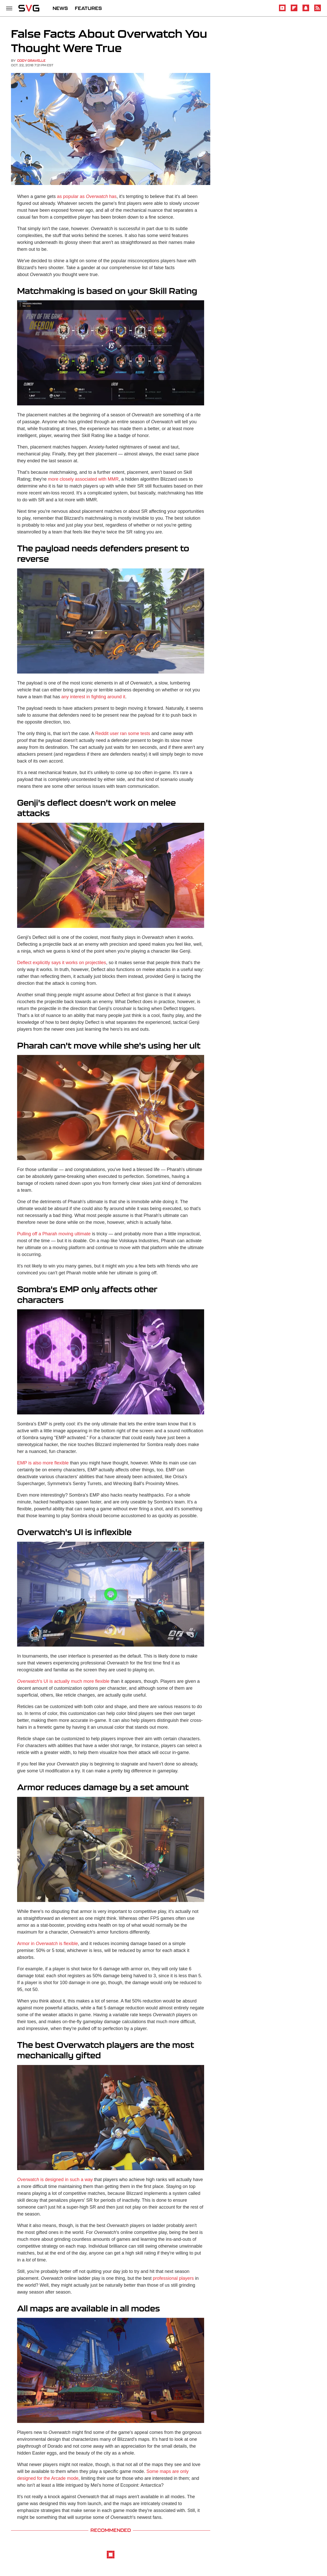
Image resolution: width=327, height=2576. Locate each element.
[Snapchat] (305, 10)
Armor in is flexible (47, 1943)
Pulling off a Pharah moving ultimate (54, 1233)
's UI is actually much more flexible (63, 1681)
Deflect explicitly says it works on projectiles (61, 962)
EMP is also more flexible (43, 1462)
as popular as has (86, 196)
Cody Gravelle (31, 61)
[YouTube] (282, 10)
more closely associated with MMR (83, 479)
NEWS (60, 8)
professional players (173, 2278)
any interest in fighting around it (93, 696)
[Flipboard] (294, 10)
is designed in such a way (55, 2179)
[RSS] (317, 10)
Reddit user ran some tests (122, 733)
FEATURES (88, 8)
